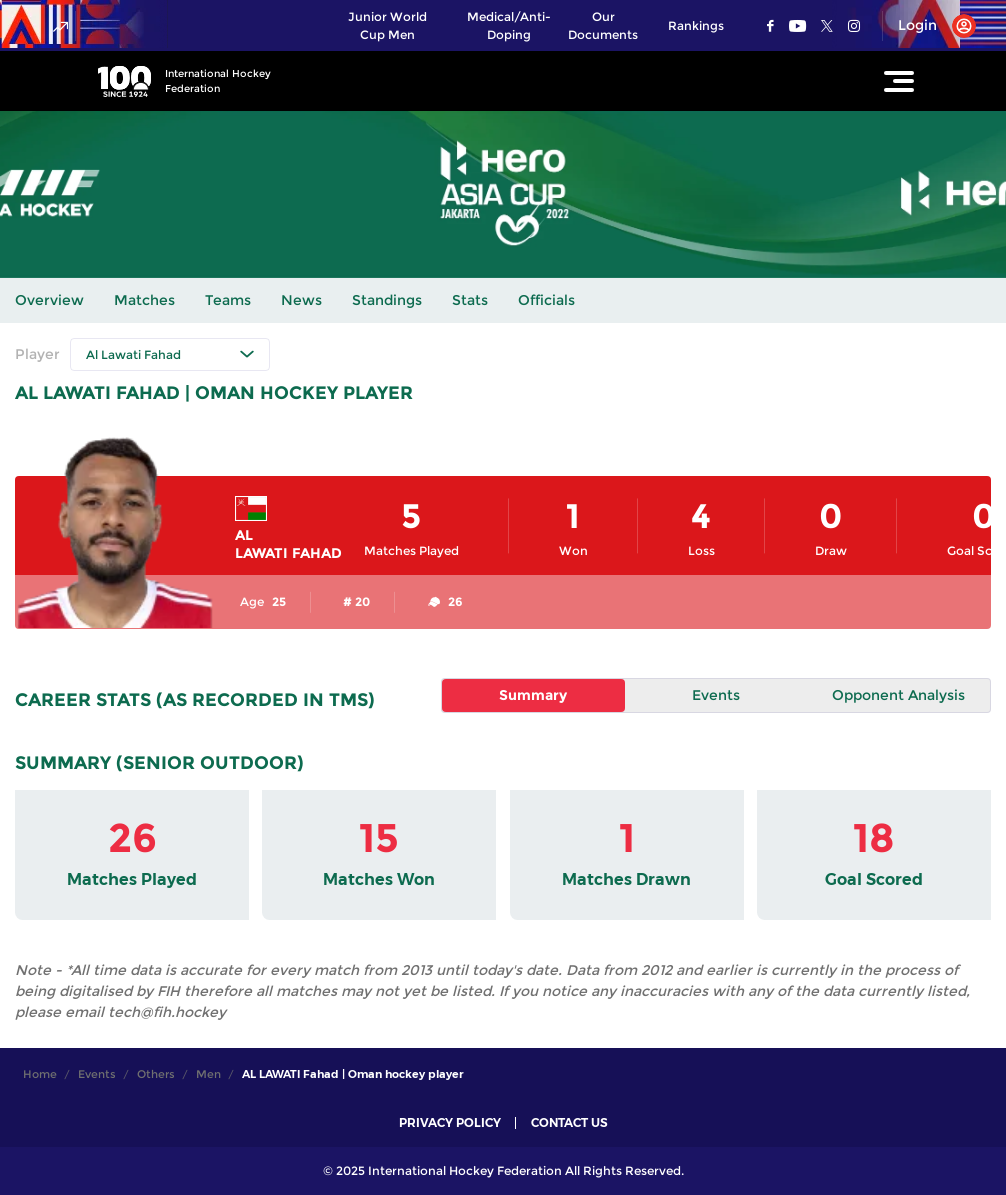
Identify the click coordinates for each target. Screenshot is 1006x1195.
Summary (533, 695)
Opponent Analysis (898, 695)
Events (716, 695)
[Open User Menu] (929, 26)
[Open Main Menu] (899, 81)
